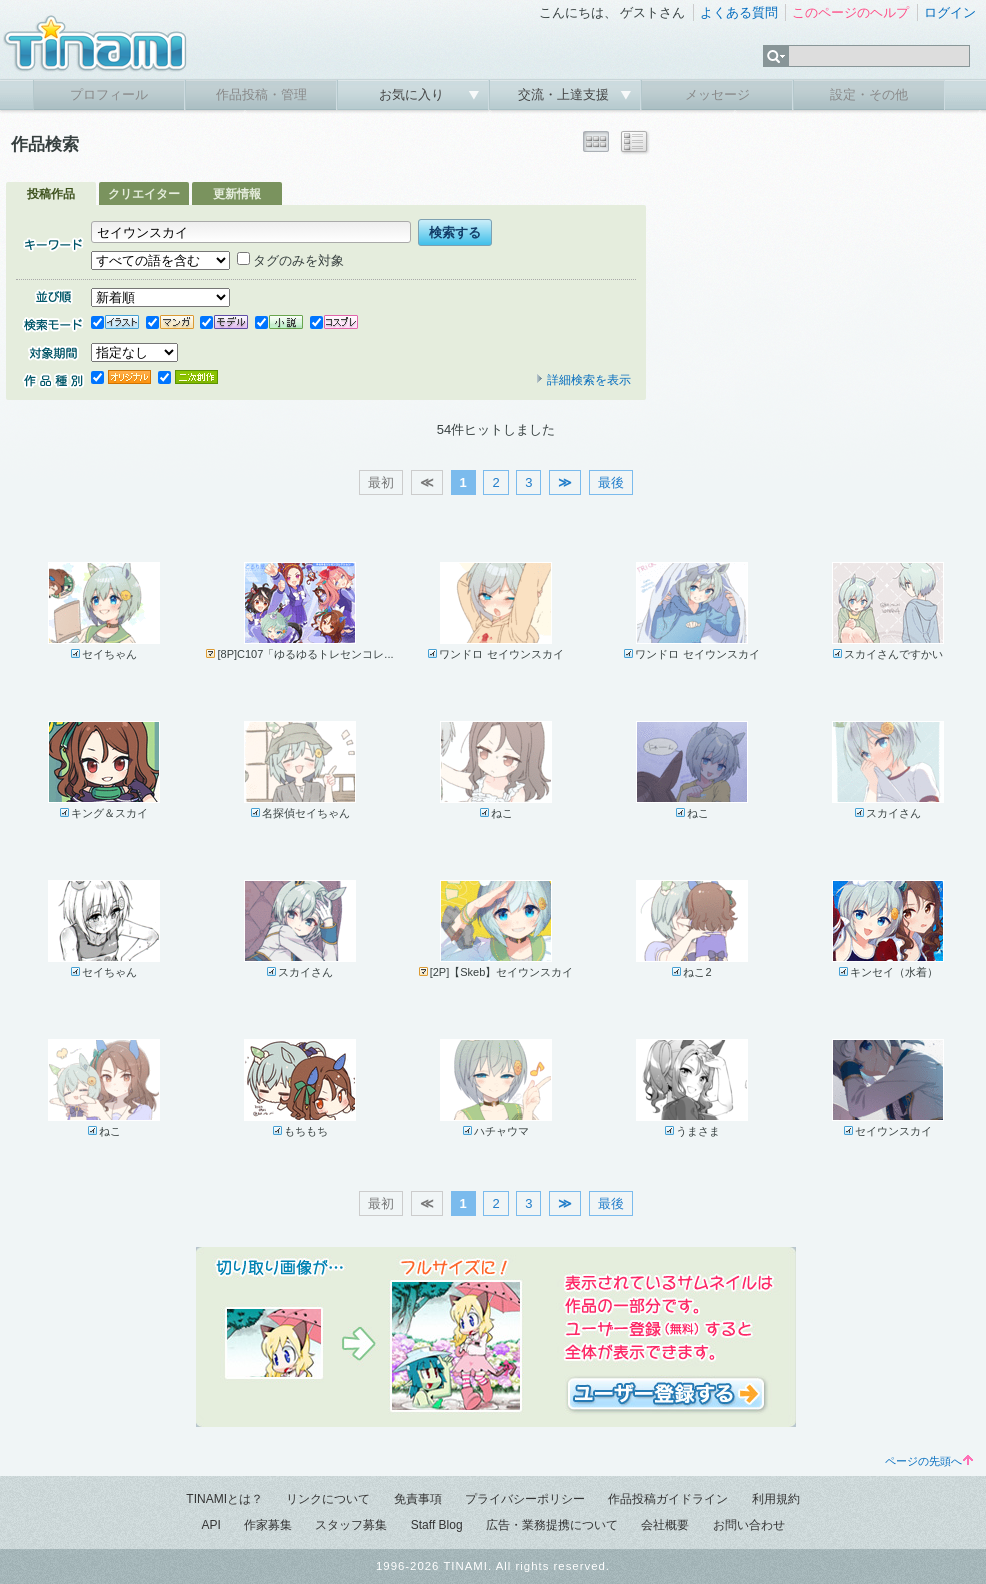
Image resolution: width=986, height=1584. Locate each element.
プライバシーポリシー (525, 1499)
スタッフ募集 (351, 1525)
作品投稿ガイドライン (668, 1499)
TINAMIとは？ (224, 1499)
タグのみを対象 (290, 260)
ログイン (950, 12)
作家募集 (268, 1525)
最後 (611, 482)
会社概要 (665, 1525)
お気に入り (413, 94)
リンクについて (328, 1499)
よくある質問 (739, 12)
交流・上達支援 (565, 94)
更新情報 (237, 194)
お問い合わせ (749, 1525)
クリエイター (144, 194)
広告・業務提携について (552, 1525)
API (210, 1525)
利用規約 (776, 1499)
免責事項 (418, 1499)
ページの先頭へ (929, 1461)
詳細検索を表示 (583, 380)
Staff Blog (437, 1525)
